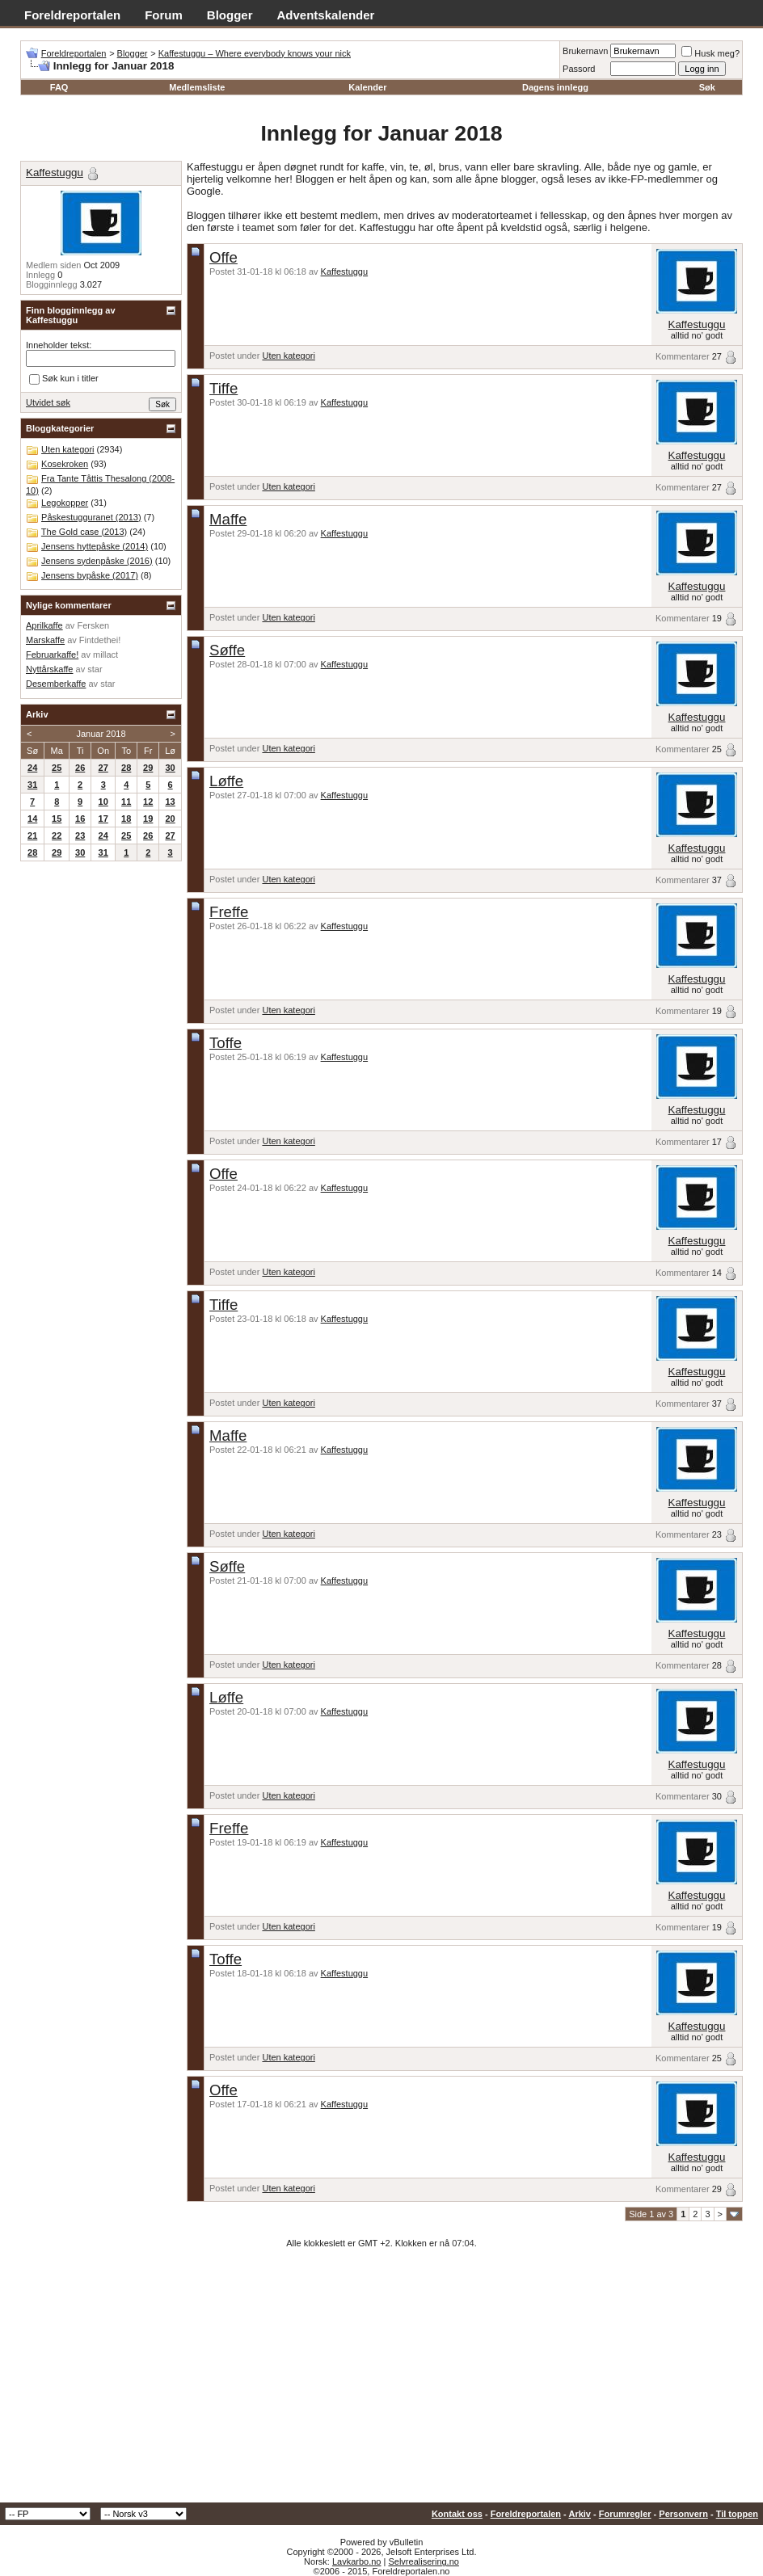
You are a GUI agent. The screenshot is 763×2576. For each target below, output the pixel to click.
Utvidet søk (48, 402)
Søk (707, 87)
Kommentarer (683, 356)
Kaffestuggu (345, 271)
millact (105, 654)
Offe (223, 257)
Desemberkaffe (56, 683)
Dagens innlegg (555, 87)
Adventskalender (326, 15)
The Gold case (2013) (84, 532)
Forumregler (625, 2514)
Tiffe (223, 388)
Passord (579, 69)
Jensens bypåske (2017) (89, 575)
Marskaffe (45, 640)
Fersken (93, 625)
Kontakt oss (457, 2514)
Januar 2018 (100, 734)
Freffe (228, 911)
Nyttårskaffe (50, 669)
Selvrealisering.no (423, 2561)
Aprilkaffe (44, 625)
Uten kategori (288, 355)
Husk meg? (710, 53)
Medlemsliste (197, 87)
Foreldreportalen (72, 15)
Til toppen (737, 2514)
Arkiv (579, 2514)
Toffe (225, 1042)
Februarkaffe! (52, 654)
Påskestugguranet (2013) (91, 517)
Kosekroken (64, 464)
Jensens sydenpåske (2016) (97, 561)
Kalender (367, 87)
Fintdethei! (99, 640)
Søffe (227, 650)
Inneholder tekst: (58, 345)
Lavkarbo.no (357, 2561)
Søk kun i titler (64, 379)
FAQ (59, 87)
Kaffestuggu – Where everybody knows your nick (254, 53)
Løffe (226, 780)
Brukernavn (585, 51)
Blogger (230, 15)
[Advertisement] (381, 2381)
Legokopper (64, 502)
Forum (164, 15)
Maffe (228, 519)
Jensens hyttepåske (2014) (94, 546)
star (94, 669)
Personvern (683, 2514)
